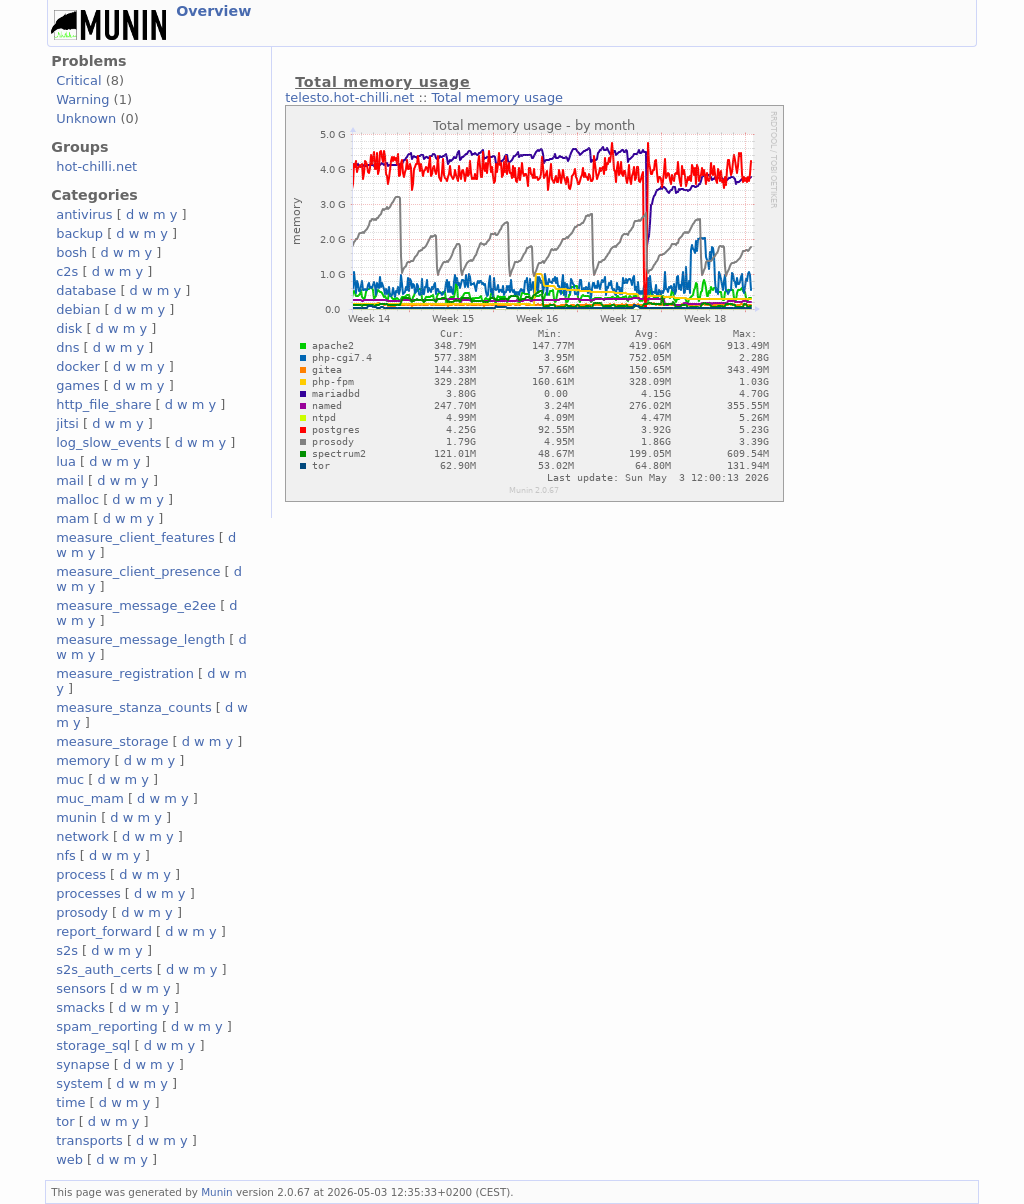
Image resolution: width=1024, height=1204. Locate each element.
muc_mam (90, 798)
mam (72, 518)
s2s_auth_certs (104, 969)
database (86, 290)
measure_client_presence (138, 571)
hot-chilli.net (96, 166)
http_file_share (103, 404)
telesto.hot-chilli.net (349, 97)
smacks (80, 1007)
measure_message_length (140, 639)
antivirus (84, 214)
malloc (77, 499)
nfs (66, 855)
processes (88, 893)
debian (78, 309)
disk (69, 328)
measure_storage (112, 741)
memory (83, 760)
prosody (82, 912)
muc (70, 779)
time (70, 1102)
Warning (82, 99)
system (79, 1083)
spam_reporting (107, 1026)
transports (89, 1140)
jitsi (67, 423)
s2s (67, 950)
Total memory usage (497, 97)
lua (66, 461)
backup (79, 233)
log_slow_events (108, 442)
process (81, 874)
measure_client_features (135, 537)
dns (67, 347)
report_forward (104, 931)
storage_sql (93, 1045)
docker (78, 366)
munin (76, 817)
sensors (81, 988)
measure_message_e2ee (136, 605)
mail (70, 480)
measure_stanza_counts (133, 707)
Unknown (86, 118)
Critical (78, 80)
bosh (71, 252)
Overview (213, 11)
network (82, 836)
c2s (67, 271)
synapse (83, 1064)
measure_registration (125, 673)
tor (65, 1121)
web (69, 1159)
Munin (217, 1192)
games (78, 385)
